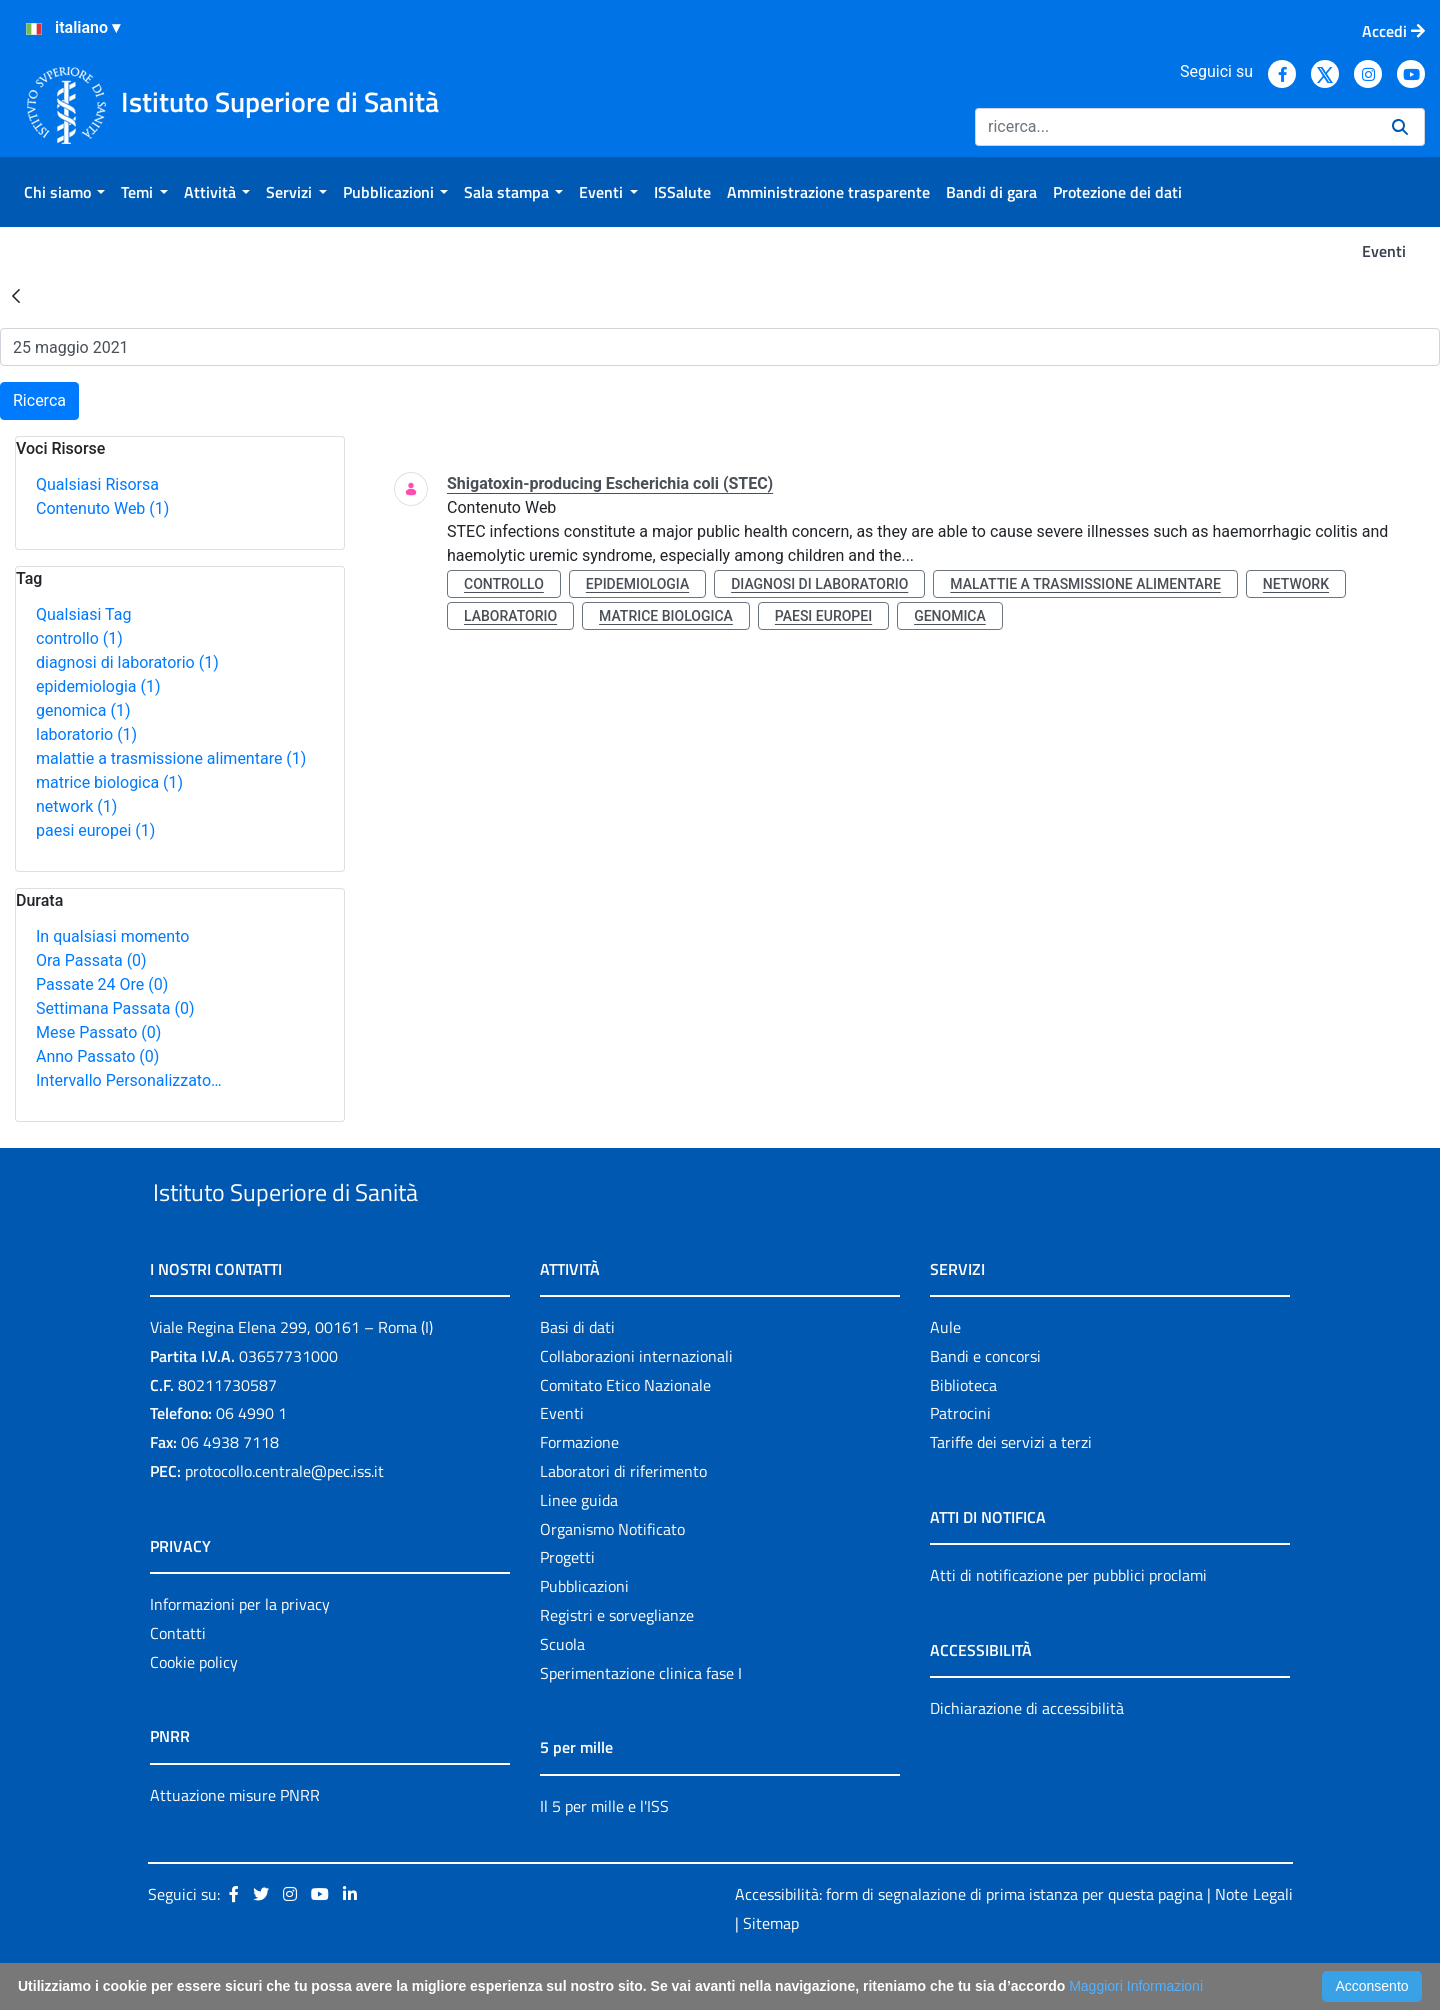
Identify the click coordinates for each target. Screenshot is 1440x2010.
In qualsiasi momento (112, 936)
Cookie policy (194, 1708)
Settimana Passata (115, 1008)
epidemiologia (98, 686)
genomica (83, 710)
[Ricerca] (1175, 127)
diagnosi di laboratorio (127, 662)
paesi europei (95, 830)
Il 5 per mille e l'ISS (604, 1852)
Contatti (178, 1679)
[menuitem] (64, 192)
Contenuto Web (102, 508)
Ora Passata (91, 960)
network (76, 806)
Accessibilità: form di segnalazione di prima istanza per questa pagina (969, 1941)
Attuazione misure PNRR (235, 1841)
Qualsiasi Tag (83, 614)
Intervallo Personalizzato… (129, 1080)
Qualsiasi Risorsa (97, 484)
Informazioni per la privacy (240, 1650)
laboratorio (86, 734)
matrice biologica (109, 782)
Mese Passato (98, 1032)
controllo (79, 638)
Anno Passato (97, 1056)
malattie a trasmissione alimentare (171, 758)
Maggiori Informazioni (1136, 1986)
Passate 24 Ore (102, 984)
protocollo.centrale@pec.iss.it (284, 1517)
